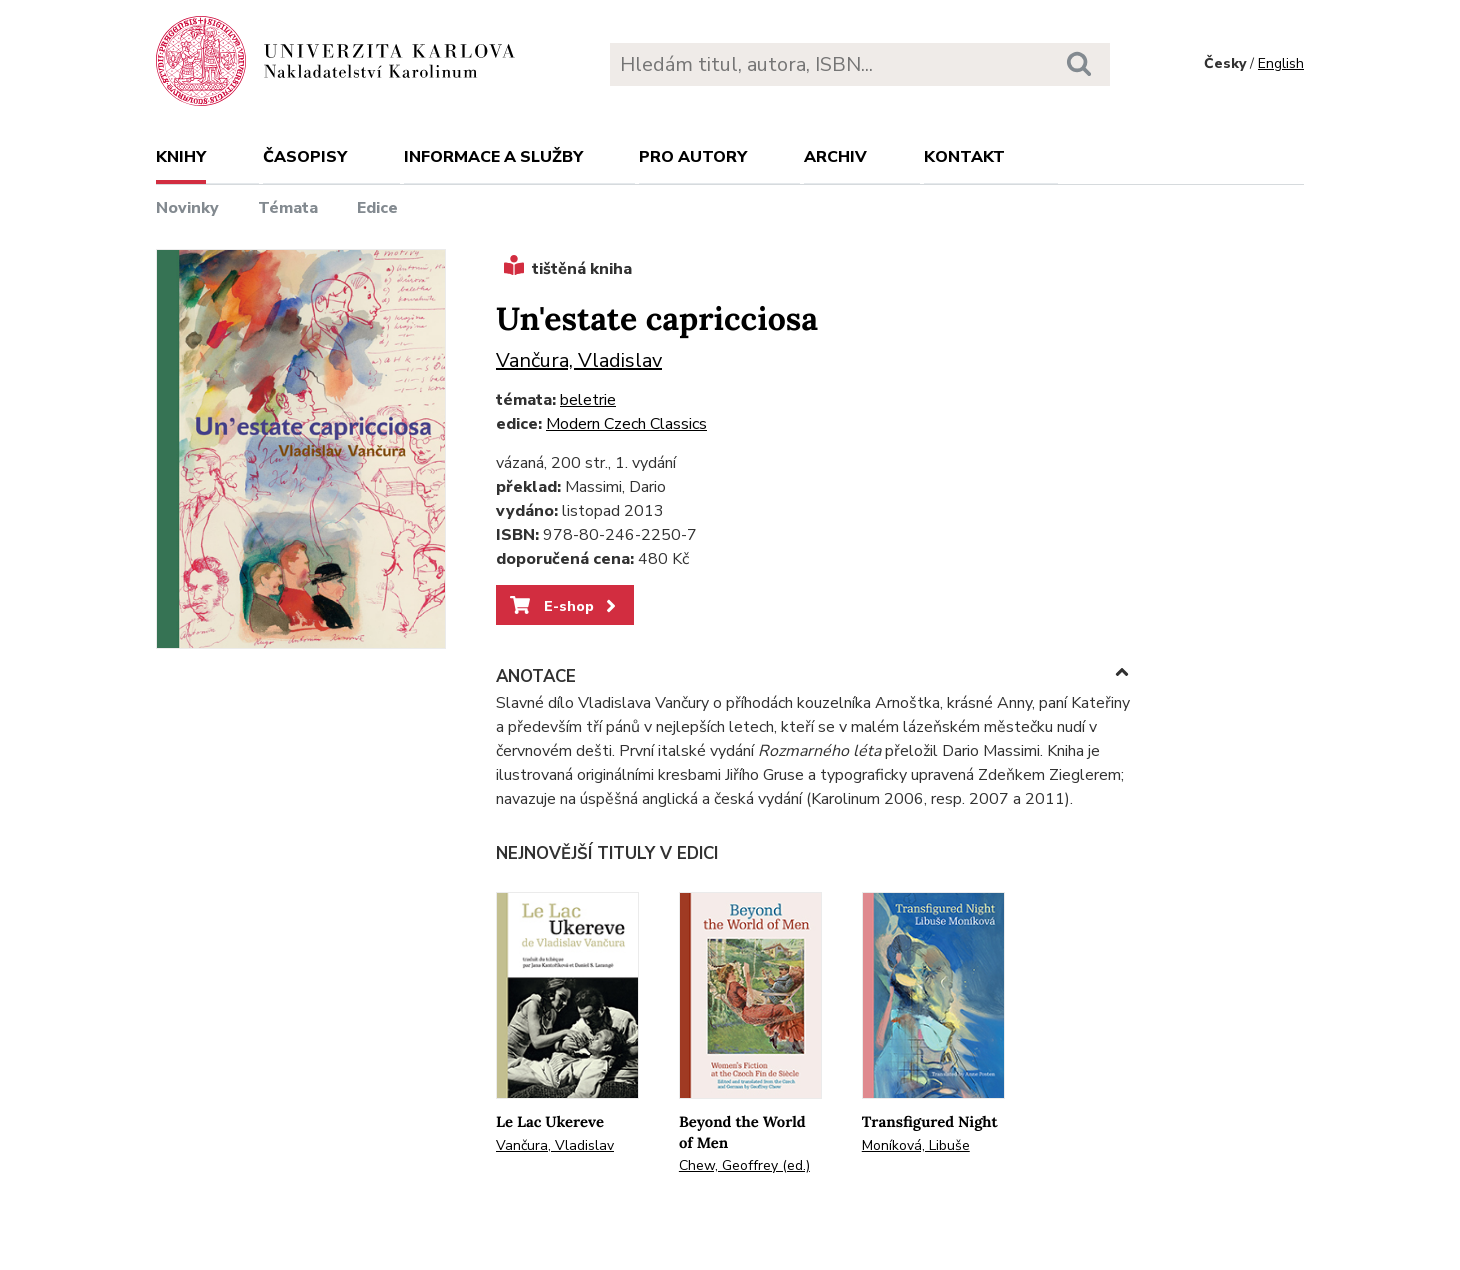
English (1281, 63)
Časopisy (305, 157)
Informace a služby (493, 157)
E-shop (564, 606)
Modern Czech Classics (626, 424)
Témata (288, 208)
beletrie (588, 400)
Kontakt (964, 157)
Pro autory (693, 157)
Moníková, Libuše (916, 1145)
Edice (377, 208)
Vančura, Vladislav (579, 360)
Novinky (187, 208)
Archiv (835, 157)
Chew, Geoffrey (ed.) (744, 1165)
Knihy (181, 157)
